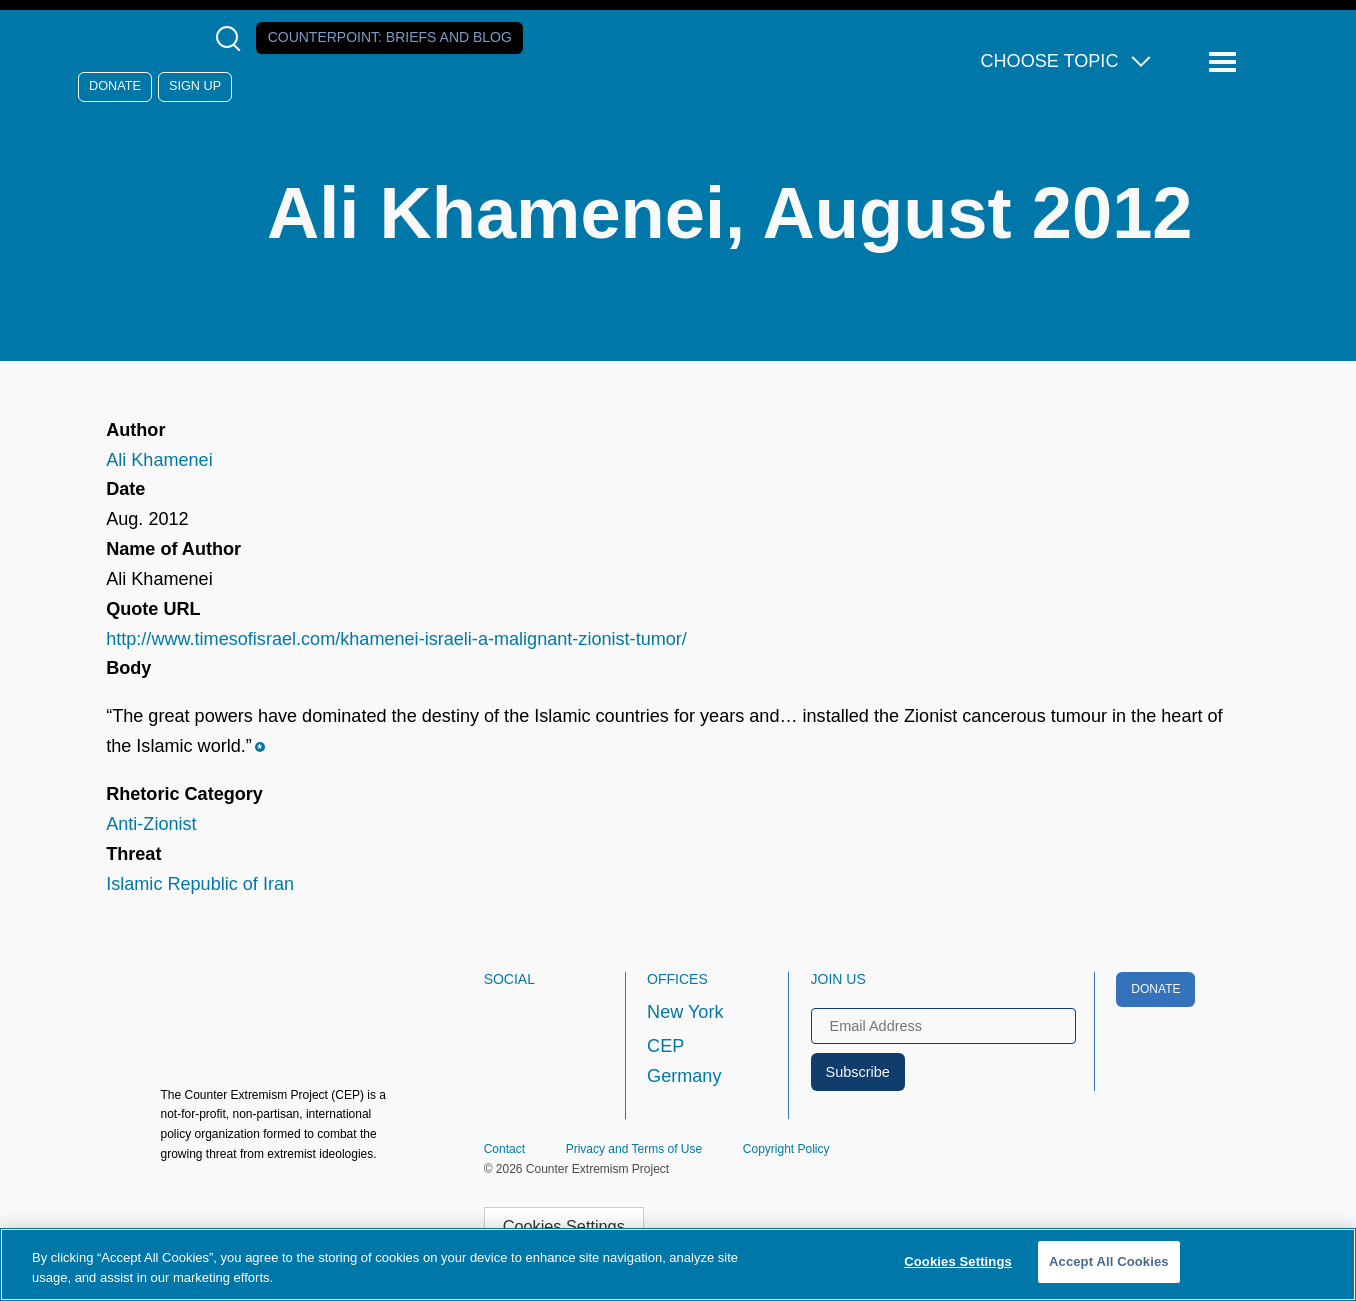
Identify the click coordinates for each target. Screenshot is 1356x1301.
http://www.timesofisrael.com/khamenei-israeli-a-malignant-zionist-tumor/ (396, 639)
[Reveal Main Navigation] (1225, 62)
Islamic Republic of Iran (200, 884)
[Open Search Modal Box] (232, 38)
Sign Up (195, 86)
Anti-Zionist (151, 824)
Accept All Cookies (1109, 1261)
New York (685, 1012)
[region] (678, 1264)
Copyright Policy (786, 1149)
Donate (115, 86)
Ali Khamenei (159, 460)
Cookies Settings (564, 1226)
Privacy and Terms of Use (634, 1149)
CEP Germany (684, 1061)
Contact (504, 1149)
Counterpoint (390, 37)
